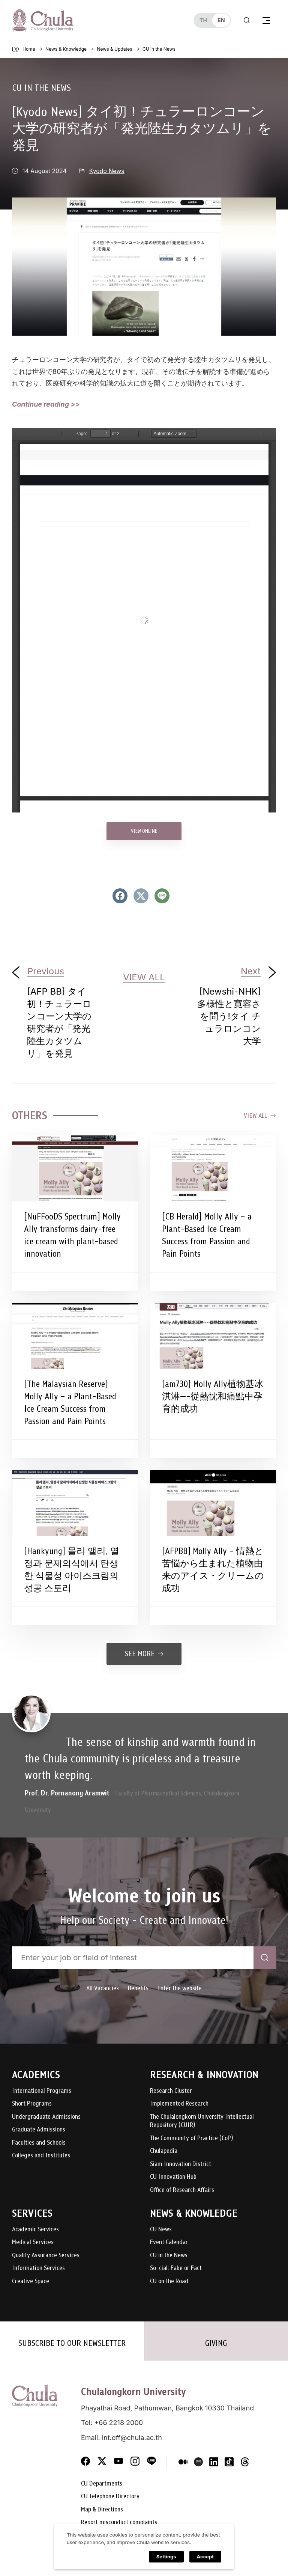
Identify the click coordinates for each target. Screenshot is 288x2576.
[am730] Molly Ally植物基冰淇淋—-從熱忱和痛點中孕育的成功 (212, 1396)
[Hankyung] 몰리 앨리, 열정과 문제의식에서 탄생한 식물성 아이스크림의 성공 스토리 (71, 1570)
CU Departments (101, 2484)
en (221, 20)
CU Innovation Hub (173, 2177)
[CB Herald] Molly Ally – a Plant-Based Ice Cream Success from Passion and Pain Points (207, 1235)
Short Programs (32, 2104)
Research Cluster (171, 2091)
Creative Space (30, 2281)
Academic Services (35, 2229)
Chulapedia (163, 2151)
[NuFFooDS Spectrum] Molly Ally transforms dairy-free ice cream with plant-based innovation (72, 1235)
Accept (205, 2557)
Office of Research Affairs (182, 2190)
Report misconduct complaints (119, 2522)
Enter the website (180, 1988)
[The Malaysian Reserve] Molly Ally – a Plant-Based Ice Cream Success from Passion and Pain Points (70, 1402)
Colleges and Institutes (41, 2155)
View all (260, 1115)
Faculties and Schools (39, 2143)
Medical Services (33, 2242)
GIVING (216, 2343)
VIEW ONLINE (144, 831)
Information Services (38, 2268)
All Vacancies (102, 1988)
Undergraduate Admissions (46, 2117)
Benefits (138, 1988)
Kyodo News (106, 171)
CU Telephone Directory (110, 2496)
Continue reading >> (46, 404)
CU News (161, 2229)
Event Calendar (169, 2242)
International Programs (41, 2091)
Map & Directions (102, 2509)
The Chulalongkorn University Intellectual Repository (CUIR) (202, 2121)
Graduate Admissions (38, 2129)
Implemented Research (179, 2104)
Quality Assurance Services (46, 2255)
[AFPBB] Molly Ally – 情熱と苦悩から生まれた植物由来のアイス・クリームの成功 (213, 1570)
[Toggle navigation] (266, 20)
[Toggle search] (246, 20)
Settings (166, 2557)
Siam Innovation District (180, 2164)
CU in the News (41, 87)
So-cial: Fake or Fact (176, 2268)
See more (144, 1653)
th (203, 20)
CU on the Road (169, 2281)
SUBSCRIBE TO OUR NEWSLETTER (72, 2343)
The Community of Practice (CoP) (191, 2138)
